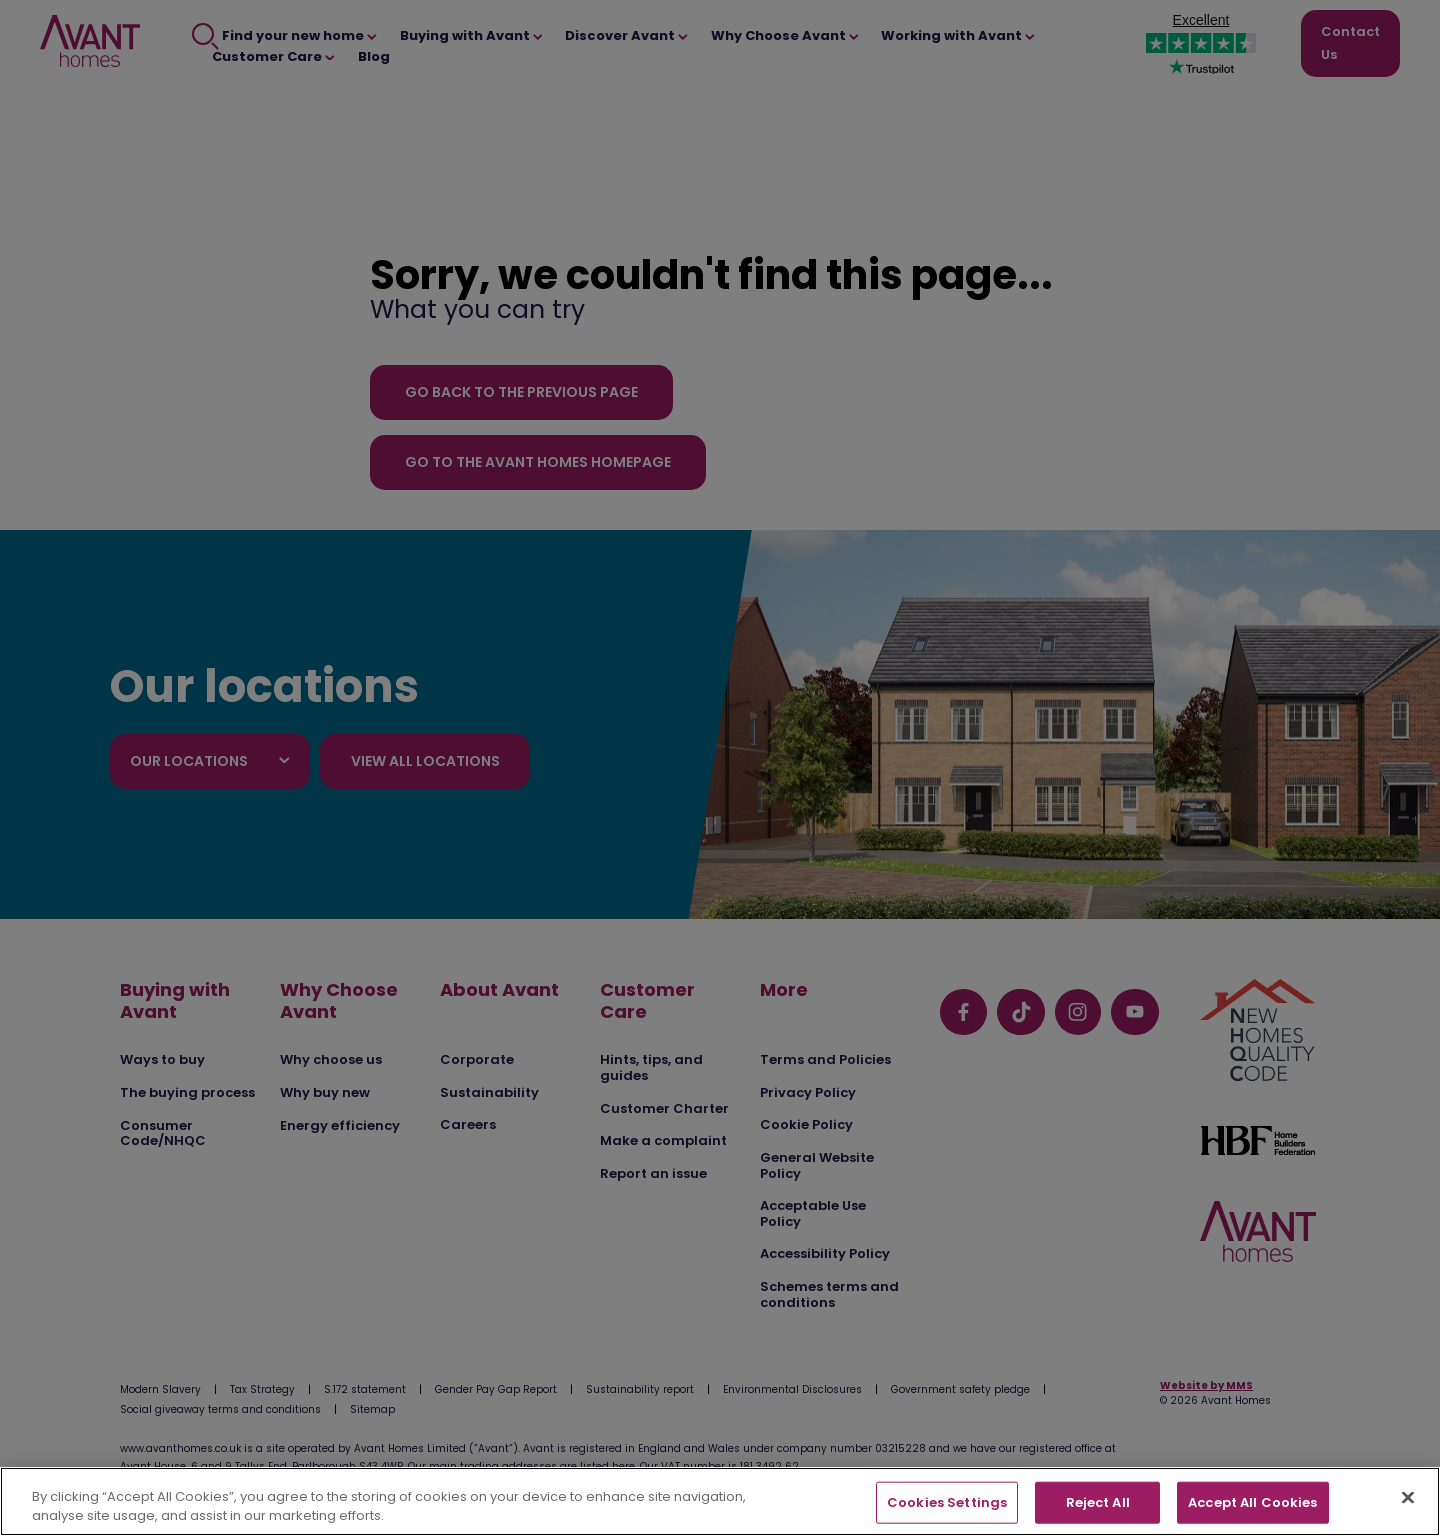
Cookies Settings (947, 1502)
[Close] (1408, 1498)
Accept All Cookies (1252, 1502)
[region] (720, 1501)
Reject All (1098, 1502)
